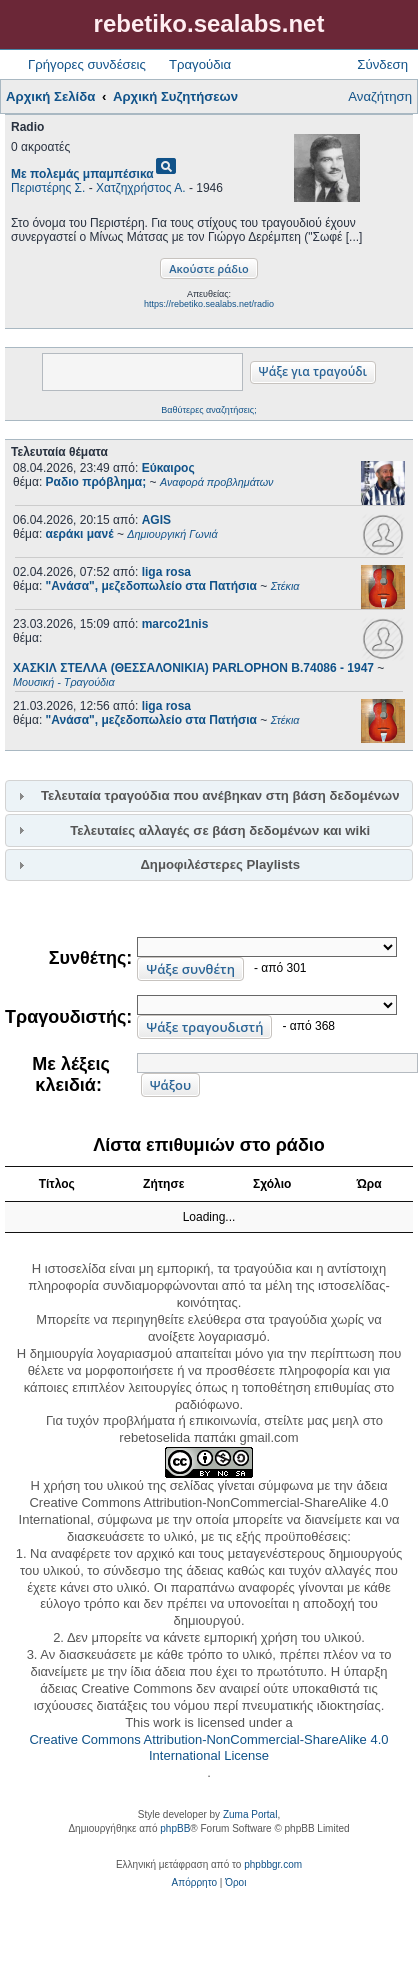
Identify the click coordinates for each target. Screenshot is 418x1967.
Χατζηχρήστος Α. (141, 188)
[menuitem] (194, 1883)
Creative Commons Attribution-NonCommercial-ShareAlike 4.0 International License (208, 1748)
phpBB (175, 1828)
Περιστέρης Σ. (48, 188)
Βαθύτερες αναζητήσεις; (208, 410)
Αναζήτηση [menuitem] (380, 96)
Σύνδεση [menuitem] (382, 64)
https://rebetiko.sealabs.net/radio (209, 304)
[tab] (209, 796)
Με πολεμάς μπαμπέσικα (82, 174)
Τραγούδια (200, 64)
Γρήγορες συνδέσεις (87, 64)
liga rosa (166, 572)
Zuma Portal (250, 1814)
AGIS (156, 520)
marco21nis (175, 624)
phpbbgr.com (273, 1864)
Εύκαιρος (168, 468)
